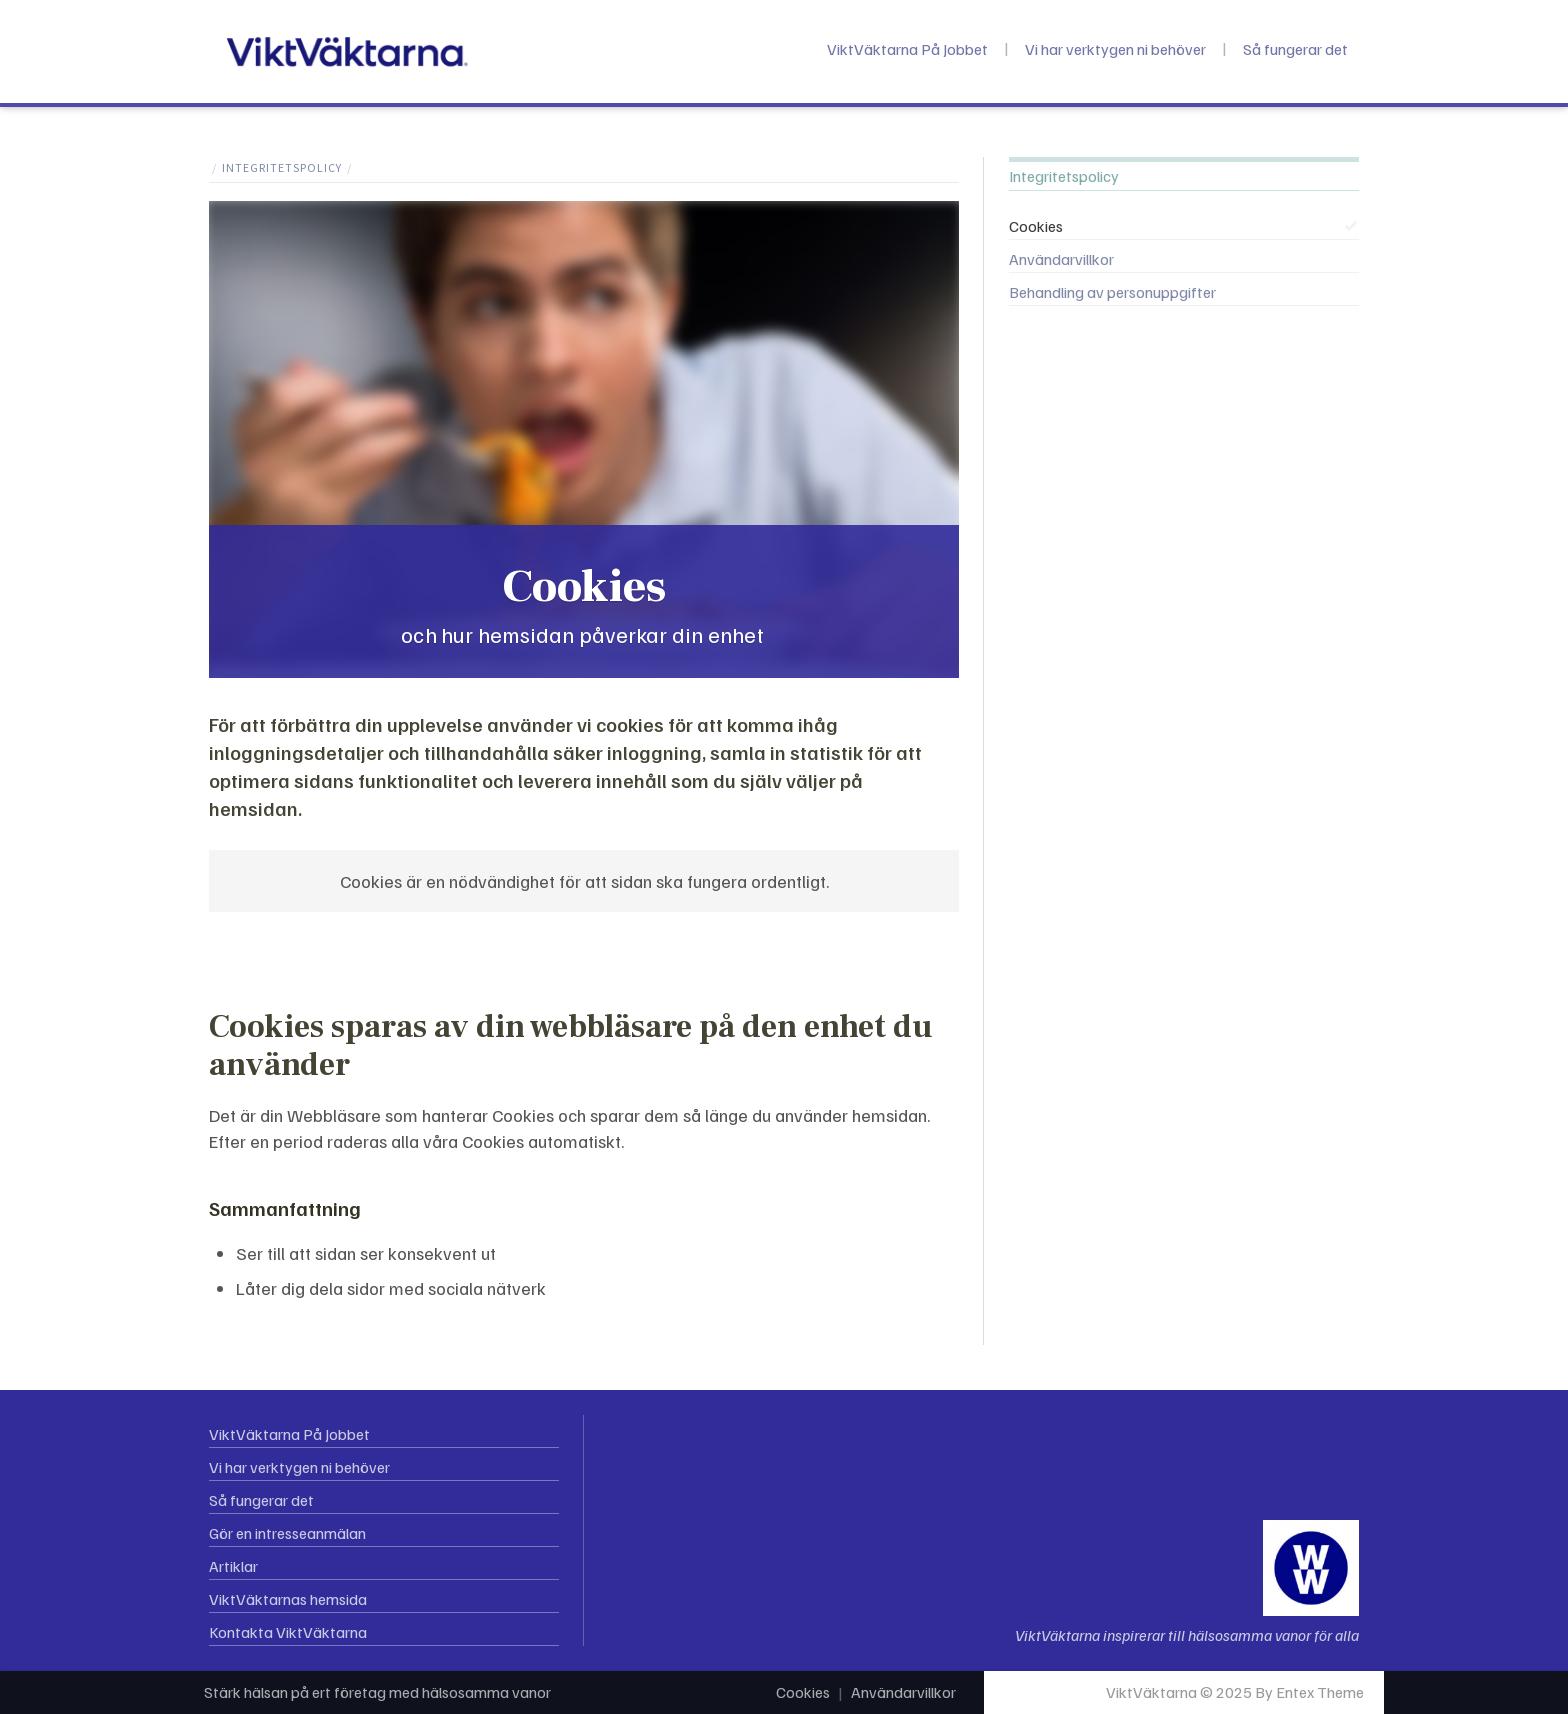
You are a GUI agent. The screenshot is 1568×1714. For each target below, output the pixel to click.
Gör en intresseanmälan (287, 1533)
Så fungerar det (1295, 49)
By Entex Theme (1309, 1692)
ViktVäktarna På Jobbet (907, 49)
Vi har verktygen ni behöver (1115, 49)
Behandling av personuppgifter (1112, 292)
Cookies (1036, 226)
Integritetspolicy (282, 167)
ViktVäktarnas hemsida (288, 1599)
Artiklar (233, 1566)
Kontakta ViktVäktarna (288, 1632)
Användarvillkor (1061, 259)
